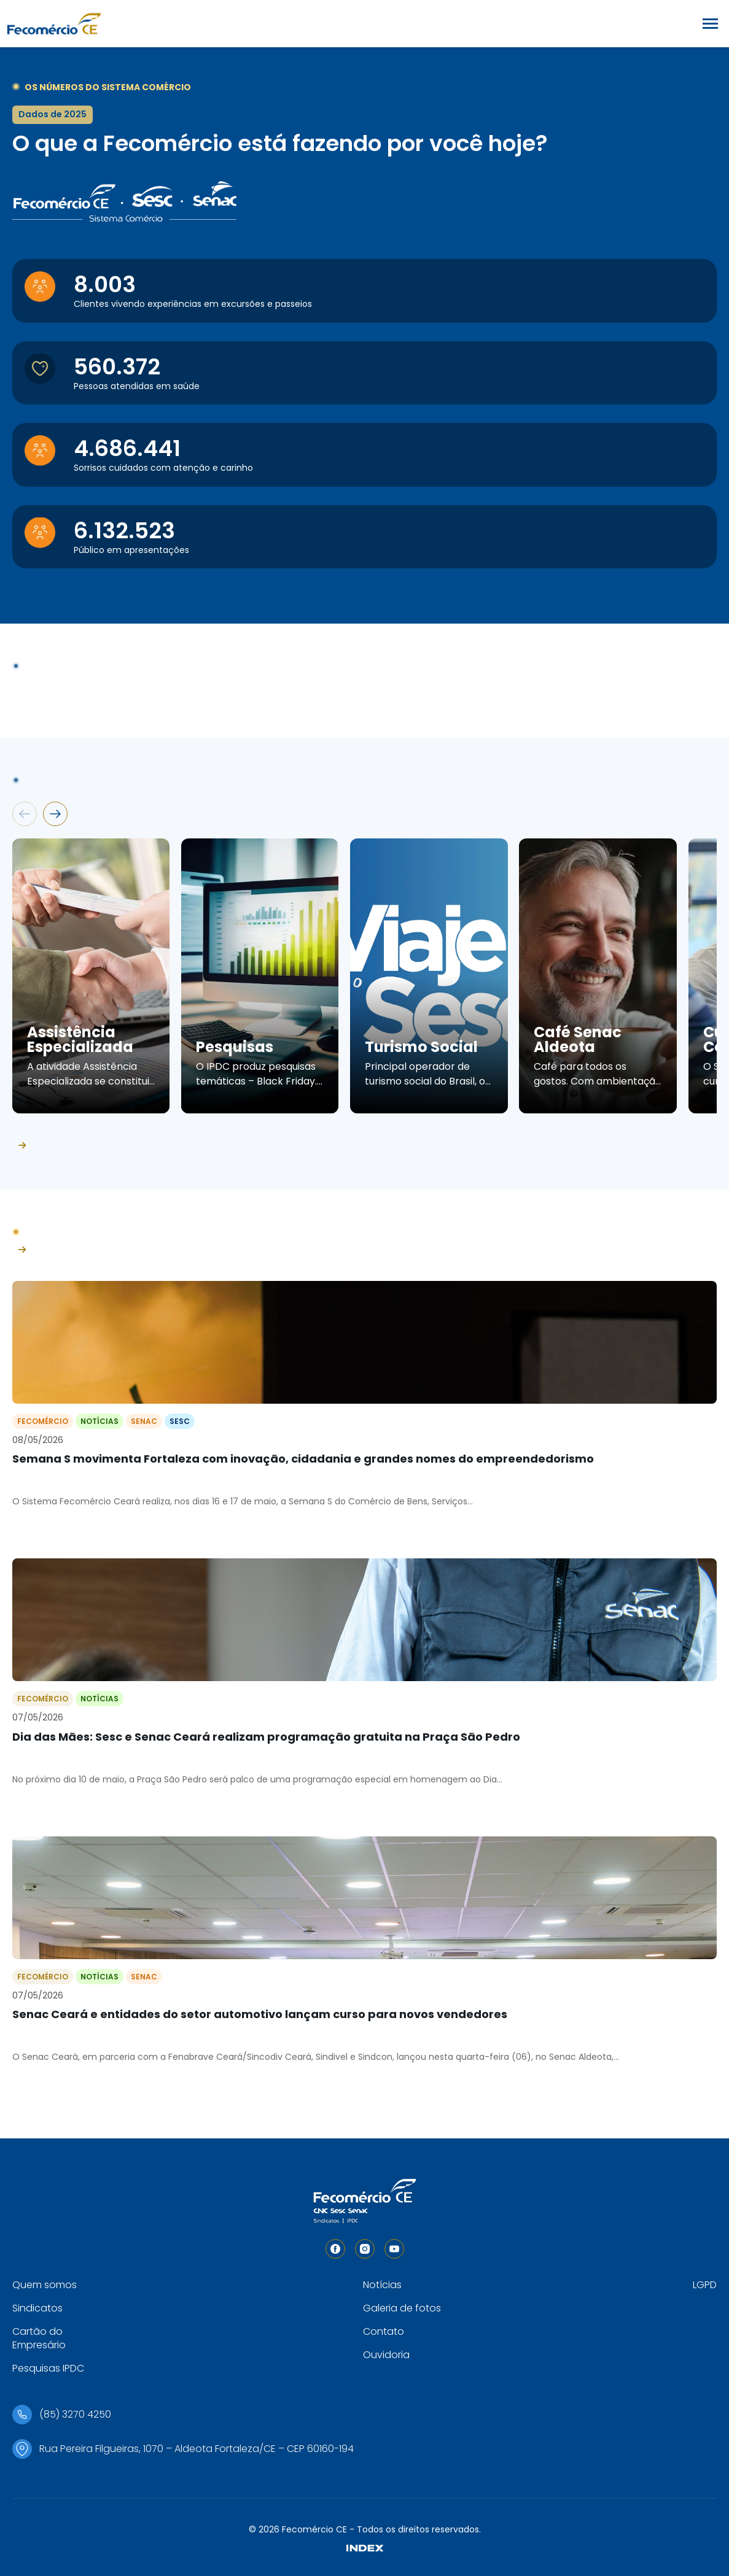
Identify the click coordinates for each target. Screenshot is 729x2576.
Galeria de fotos (402, 2308)
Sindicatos (37, 2308)
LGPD (705, 2285)
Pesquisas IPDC (48, 2368)
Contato (383, 2331)
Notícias (382, 2285)
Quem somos (44, 2285)
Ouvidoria (386, 2355)
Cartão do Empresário (39, 2338)
